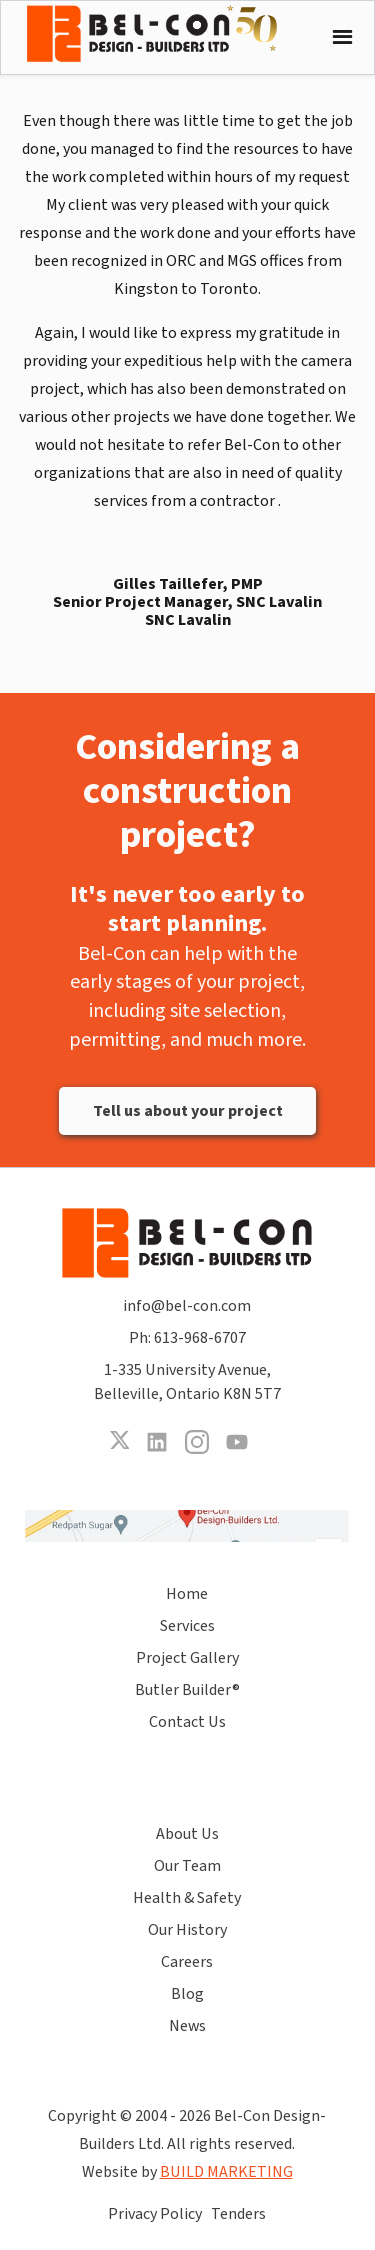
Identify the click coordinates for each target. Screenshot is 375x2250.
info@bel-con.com (187, 1306)
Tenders (238, 2214)
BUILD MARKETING (226, 2172)
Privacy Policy (155, 2214)
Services (187, 1626)
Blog (187, 1994)
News (187, 2026)
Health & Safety (187, 1898)
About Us (187, 1834)
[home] (167, 33)
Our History (187, 1930)
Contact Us (187, 1722)
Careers (187, 1962)
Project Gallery (187, 1658)
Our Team (187, 1866)
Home (187, 1594)
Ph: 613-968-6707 (187, 1338)
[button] (337, 37)
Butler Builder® (187, 1690)
